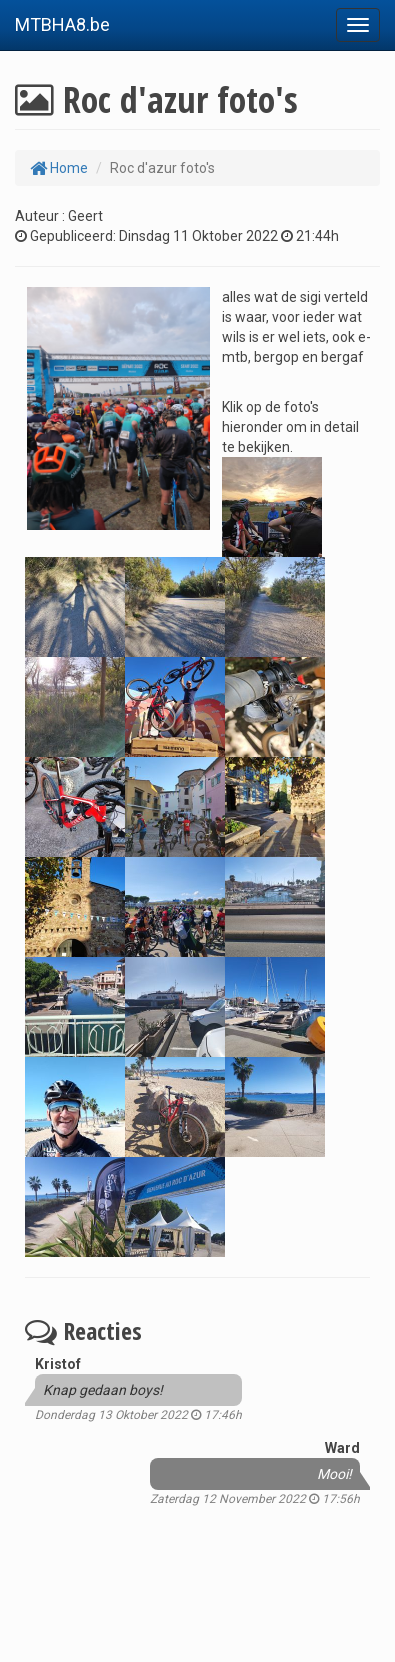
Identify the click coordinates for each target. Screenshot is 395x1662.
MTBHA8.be (62, 24)
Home (59, 168)
